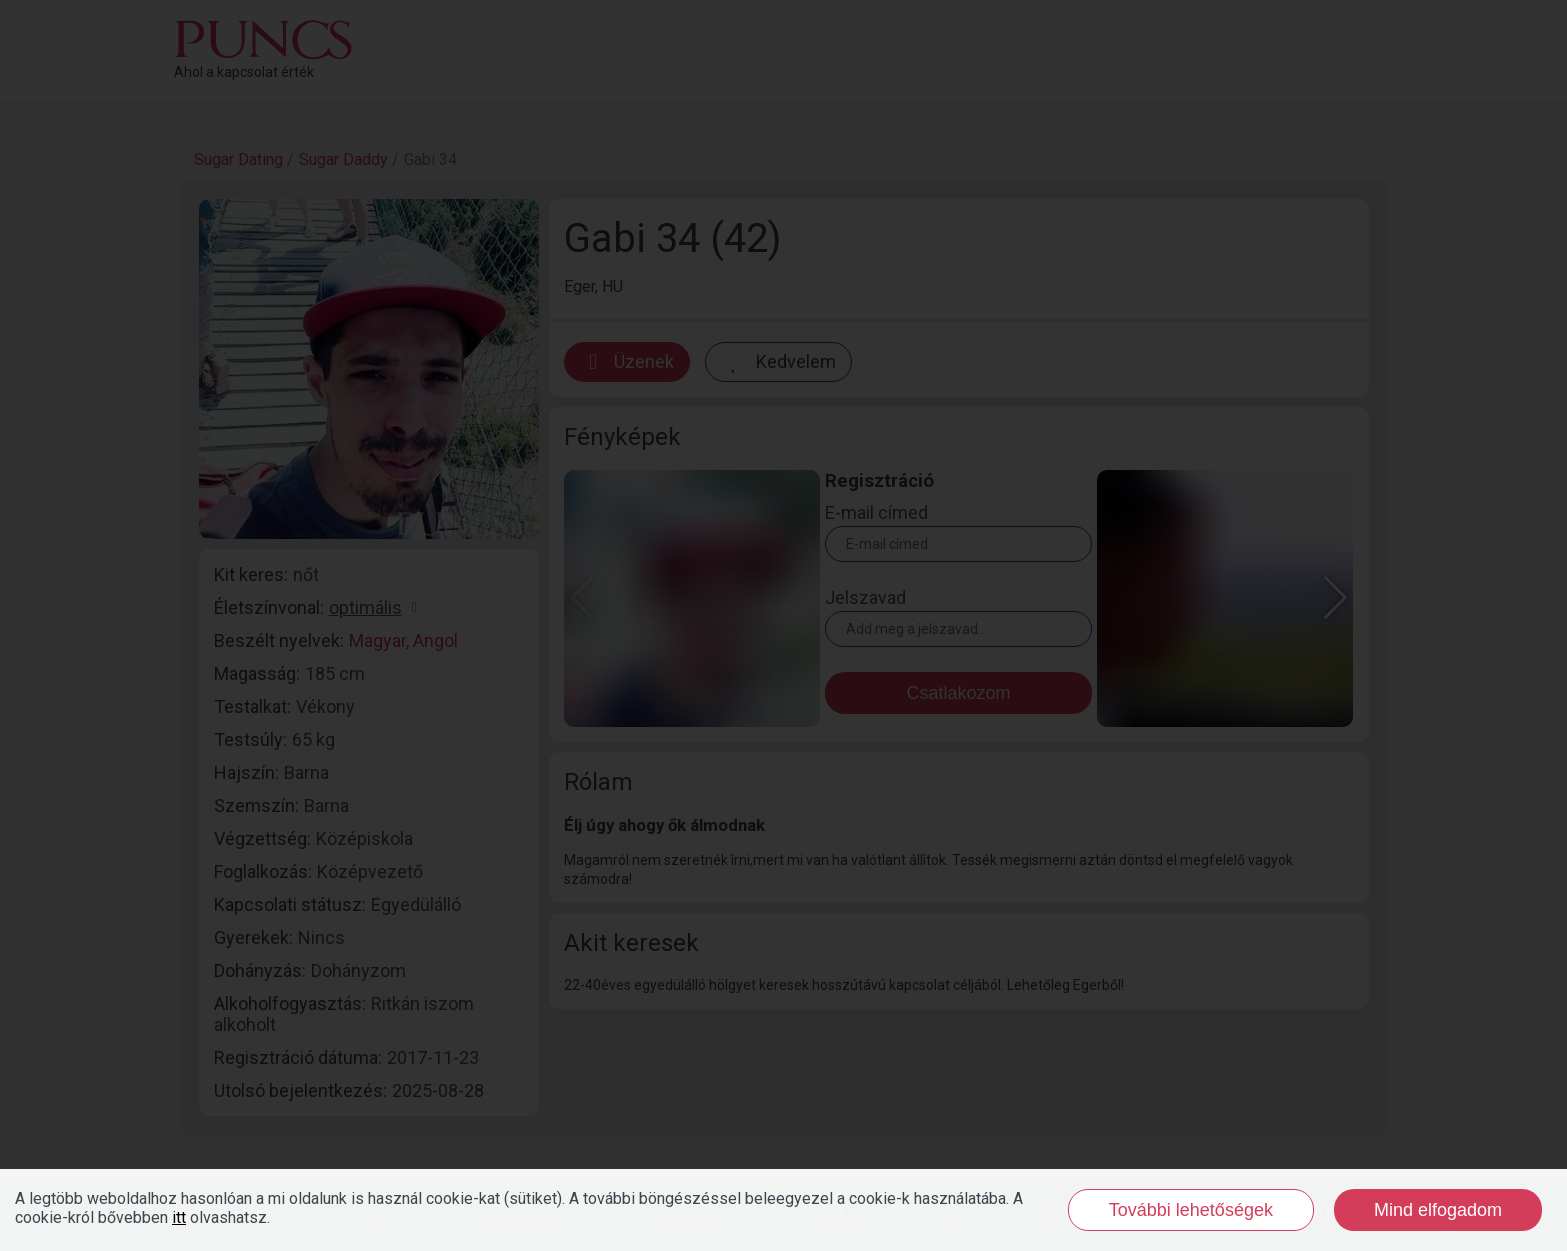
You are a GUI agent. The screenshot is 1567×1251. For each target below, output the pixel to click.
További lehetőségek (1191, 1210)
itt (179, 1217)
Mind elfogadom (1438, 1210)
